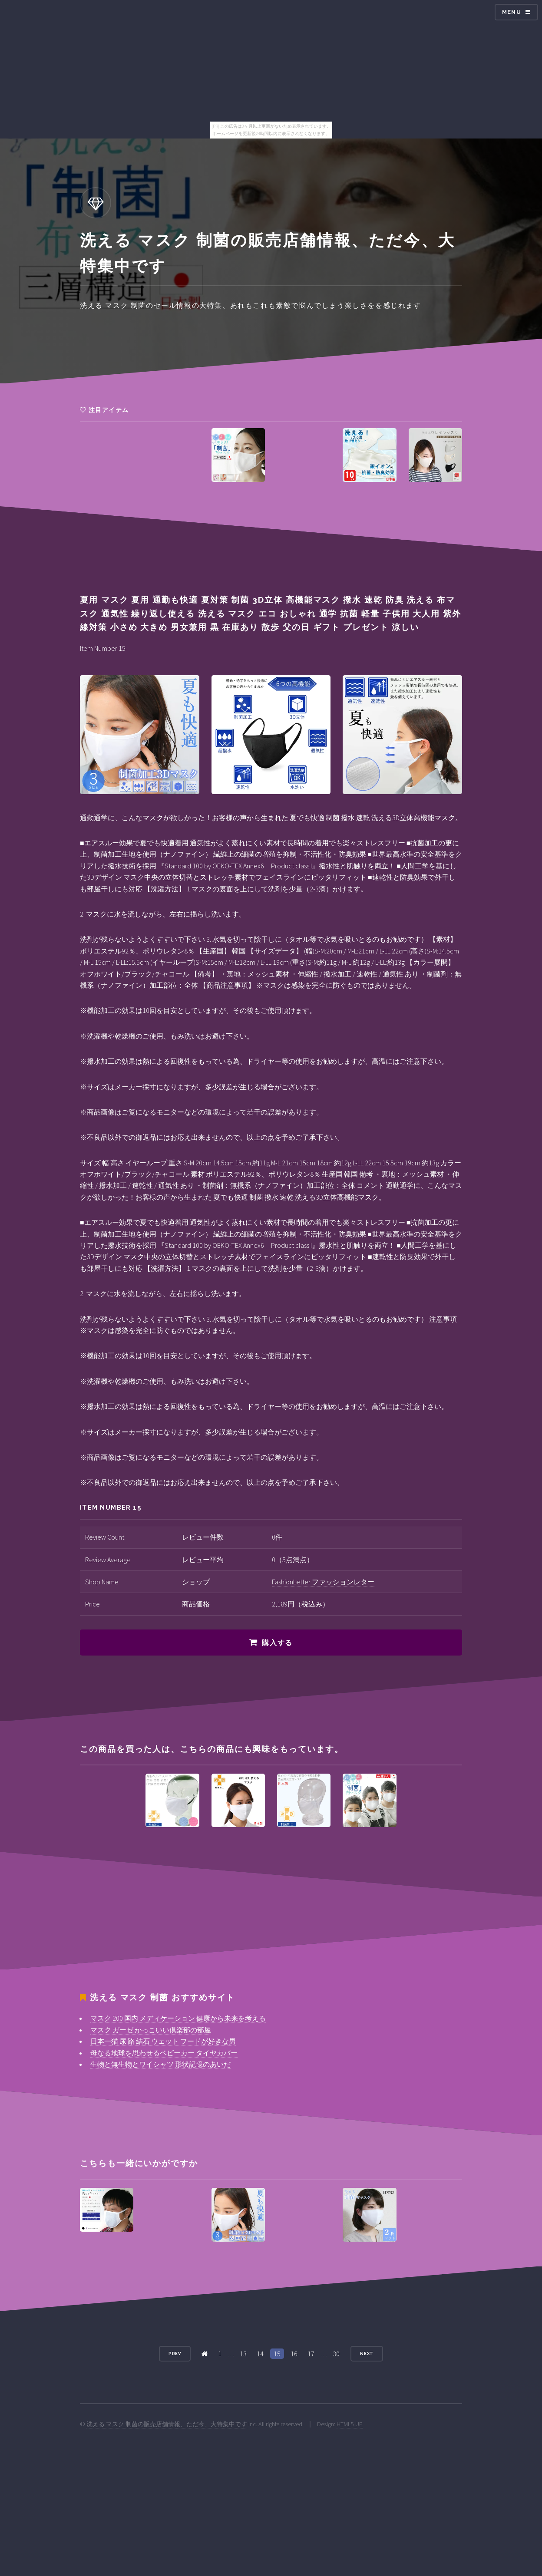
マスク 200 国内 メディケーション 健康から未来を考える (178, 2018)
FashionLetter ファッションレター (323, 1581)
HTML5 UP (350, 2424)
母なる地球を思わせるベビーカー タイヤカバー (164, 2052)
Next (367, 2353)
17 (310, 2353)
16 (294, 2353)
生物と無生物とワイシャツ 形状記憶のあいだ (160, 2064)
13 (243, 2353)
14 (260, 2353)
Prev (175, 2353)
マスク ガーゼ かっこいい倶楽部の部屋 (150, 2029)
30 (336, 2353)
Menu (511, 12)
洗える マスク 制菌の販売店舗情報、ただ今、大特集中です (166, 2424)
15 (277, 2353)
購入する (277, 1643)
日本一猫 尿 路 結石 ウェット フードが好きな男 (163, 2041)
